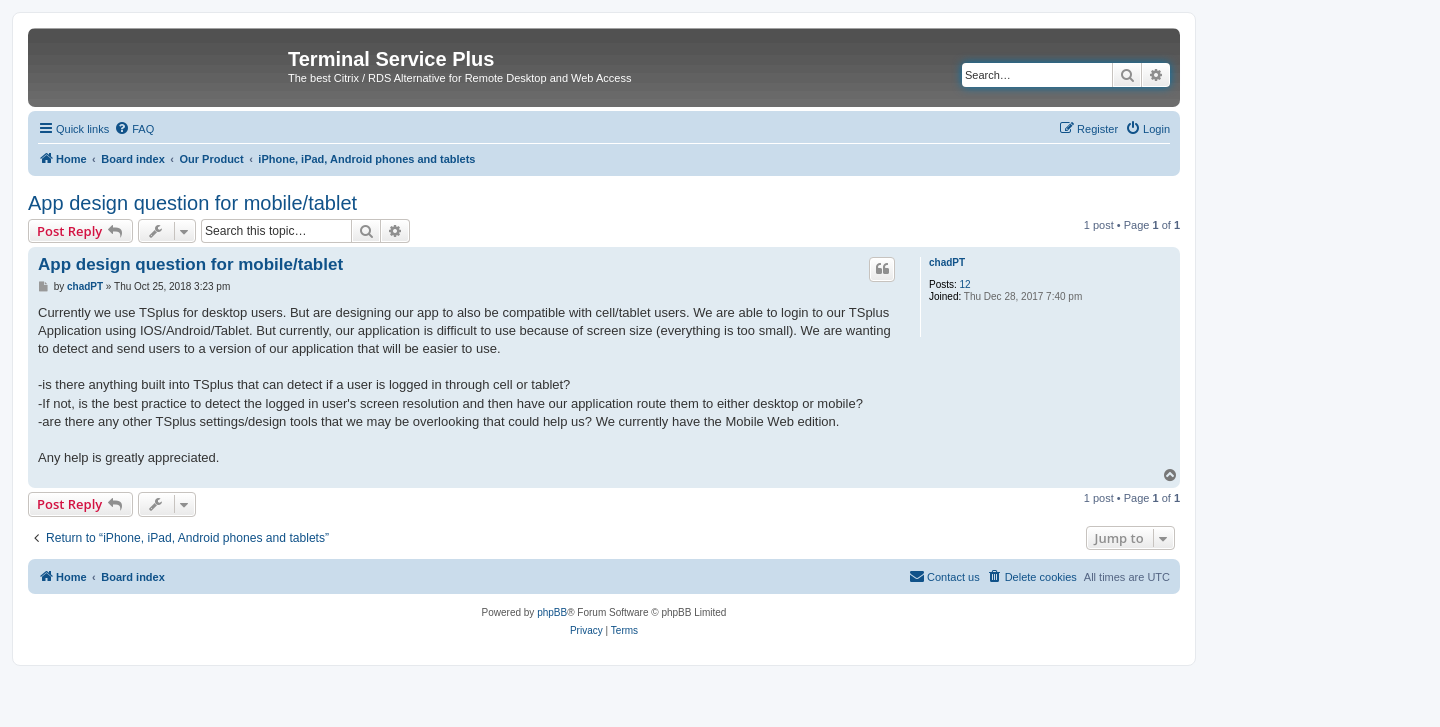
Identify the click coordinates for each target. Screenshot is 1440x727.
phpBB (552, 612)
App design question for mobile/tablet (192, 203)
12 (965, 284)
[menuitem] (134, 129)
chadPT (947, 262)
